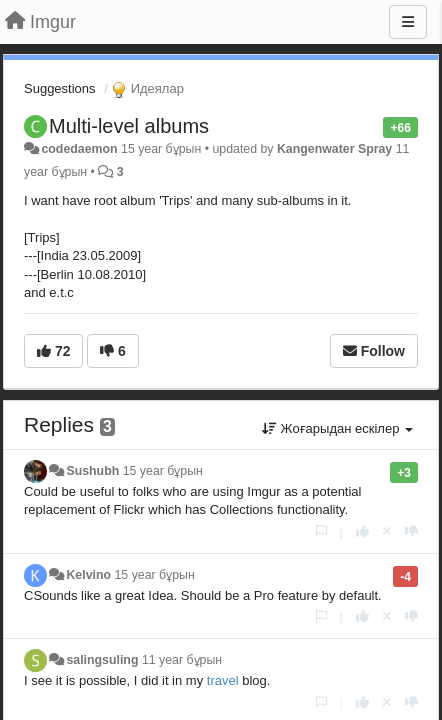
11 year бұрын (182, 660)
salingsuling (102, 660)
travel (223, 680)
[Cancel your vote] (387, 531)
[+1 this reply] (362, 531)
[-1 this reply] (411, 531)
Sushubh (92, 471)
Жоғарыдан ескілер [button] (337, 428)
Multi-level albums (129, 126)
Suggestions (60, 88)
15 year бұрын (163, 471)
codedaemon (79, 149)
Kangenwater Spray (334, 149)
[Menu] (408, 22)
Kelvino (88, 575)
